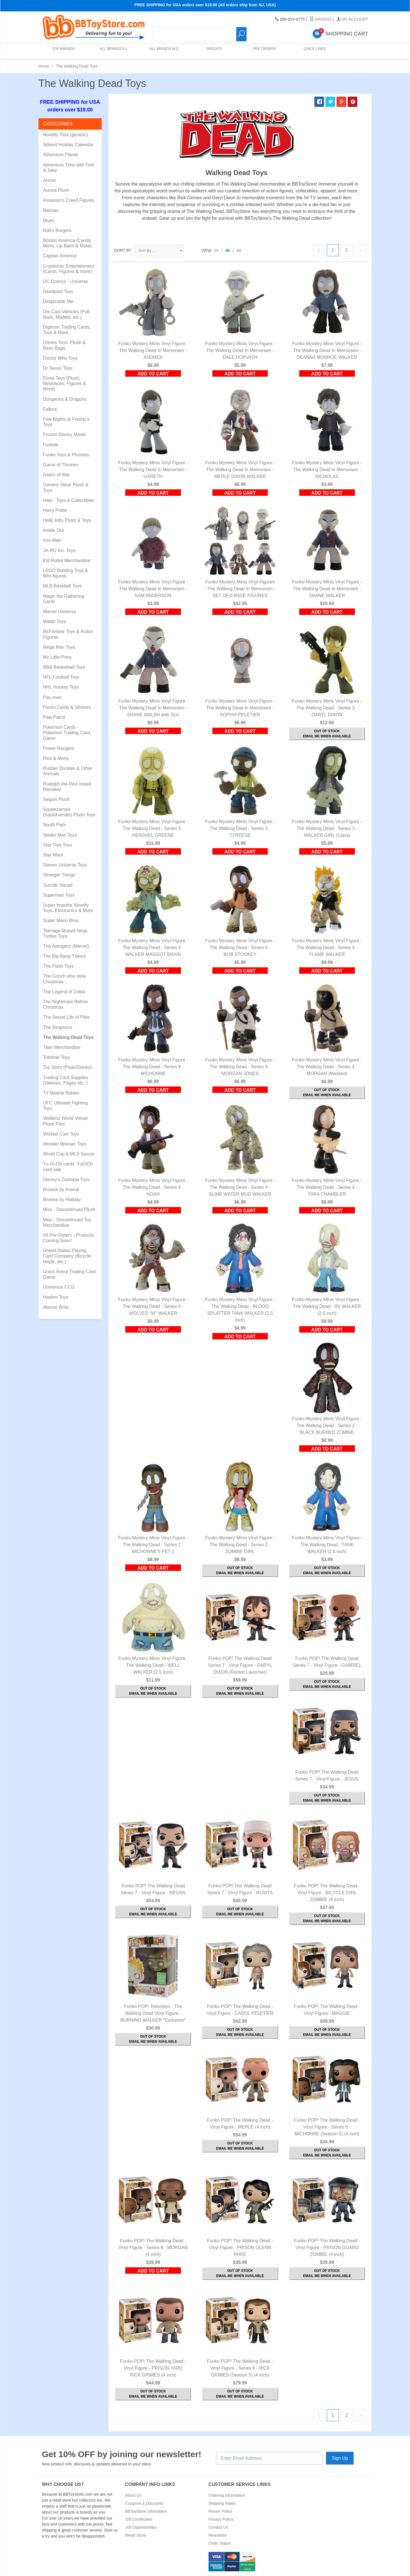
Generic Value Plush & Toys (66, 487)
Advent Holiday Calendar (68, 144)
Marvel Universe (59, 611)
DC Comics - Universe (65, 281)
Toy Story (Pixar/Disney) (67, 1067)
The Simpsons (57, 1027)
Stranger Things (59, 874)
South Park (54, 824)
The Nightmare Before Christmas (65, 1004)
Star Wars (53, 854)
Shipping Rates (221, 2503)
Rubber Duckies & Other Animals (67, 771)
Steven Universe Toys (65, 864)
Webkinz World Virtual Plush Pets (65, 1121)
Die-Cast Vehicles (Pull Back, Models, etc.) (66, 314)
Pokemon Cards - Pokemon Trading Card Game (66, 732)
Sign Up (340, 2458)
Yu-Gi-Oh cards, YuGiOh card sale (68, 1166)
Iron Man (52, 540)
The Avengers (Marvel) (66, 946)
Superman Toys (59, 895)
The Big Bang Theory (64, 956)
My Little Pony (57, 657)
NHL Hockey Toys (61, 687)
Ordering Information (226, 2495)
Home (43, 66)
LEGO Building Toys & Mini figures (65, 573)
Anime (49, 180)
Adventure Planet (60, 154)
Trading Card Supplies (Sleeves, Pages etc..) (65, 1080)
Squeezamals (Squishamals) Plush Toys (69, 812)
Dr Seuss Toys (57, 368)
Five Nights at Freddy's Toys (66, 422)
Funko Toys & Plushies (66, 454)
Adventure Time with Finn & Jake (69, 167)
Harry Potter (55, 510)
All (239, 250)
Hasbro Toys (55, 1297)
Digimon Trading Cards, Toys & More (67, 330)
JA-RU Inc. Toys (59, 550)
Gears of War (56, 474)
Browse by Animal (61, 1189)
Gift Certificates (139, 2519)
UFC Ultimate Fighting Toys (65, 1105)
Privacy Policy (220, 2519)
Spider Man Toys (60, 835)
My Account (352, 19)
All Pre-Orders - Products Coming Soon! (68, 1238)
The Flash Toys (58, 966)
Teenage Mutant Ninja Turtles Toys (65, 933)
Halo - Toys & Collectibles (69, 500)
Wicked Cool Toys (61, 1134)
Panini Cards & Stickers (67, 707)
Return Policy (220, 2511)
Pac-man (52, 697)
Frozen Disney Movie (64, 434)
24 (216, 250)
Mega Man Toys (59, 647)
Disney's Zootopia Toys (66, 1179)
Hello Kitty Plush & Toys (67, 520)
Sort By (123, 250)
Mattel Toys (54, 621)
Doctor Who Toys (60, 358)
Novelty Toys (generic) (65, 134)
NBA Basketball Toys (64, 667)
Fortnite (50, 444)
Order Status (219, 2543)
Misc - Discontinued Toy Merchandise (67, 1222)
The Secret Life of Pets (66, 1017)
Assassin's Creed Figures (69, 200)
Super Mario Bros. (61, 920)
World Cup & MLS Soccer (69, 1153)
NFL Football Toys (61, 677)
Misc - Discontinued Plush (69, 1209)
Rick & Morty (56, 758)
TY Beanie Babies (61, 1092)
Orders (321, 19)
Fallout (50, 409)
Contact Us (218, 2527)
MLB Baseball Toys (62, 585)
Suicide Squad (57, 885)
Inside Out (53, 530)
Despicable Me (58, 301)
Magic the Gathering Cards (63, 599)
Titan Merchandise (61, 1047)
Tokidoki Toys (56, 1057)
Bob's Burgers (57, 230)
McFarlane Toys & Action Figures (68, 634)
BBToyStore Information (146, 2511)
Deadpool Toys (58, 291)
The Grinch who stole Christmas (64, 979)
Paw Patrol (54, 717)
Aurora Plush (56, 190)
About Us (133, 2495)
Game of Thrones (60, 464)
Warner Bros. (56, 1307)
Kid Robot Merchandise (66, 560)
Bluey (48, 220)
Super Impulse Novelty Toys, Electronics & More (68, 908)
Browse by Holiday (62, 1199)
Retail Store (135, 2535)
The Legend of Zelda (64, 991)
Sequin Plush (56, 799)
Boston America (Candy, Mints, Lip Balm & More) (67, 243)
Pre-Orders (263, 51)
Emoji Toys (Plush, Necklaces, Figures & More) (64, 383)
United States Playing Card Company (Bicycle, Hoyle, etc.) (67, 1256)
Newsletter (217, 2535)
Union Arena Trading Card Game (69, 1274)
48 (227, 250)
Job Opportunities (141, 2527)
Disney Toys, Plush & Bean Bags (64, 345)
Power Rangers (58, 748)
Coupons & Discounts (144, 2503)
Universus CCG (59, 1287)
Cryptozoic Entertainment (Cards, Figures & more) (68, 269)
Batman (51, 210)
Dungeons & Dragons (65, 399)
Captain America (59, 255)
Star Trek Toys (57, 845)
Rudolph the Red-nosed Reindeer (67, 787)
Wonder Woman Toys (64, 1144)
